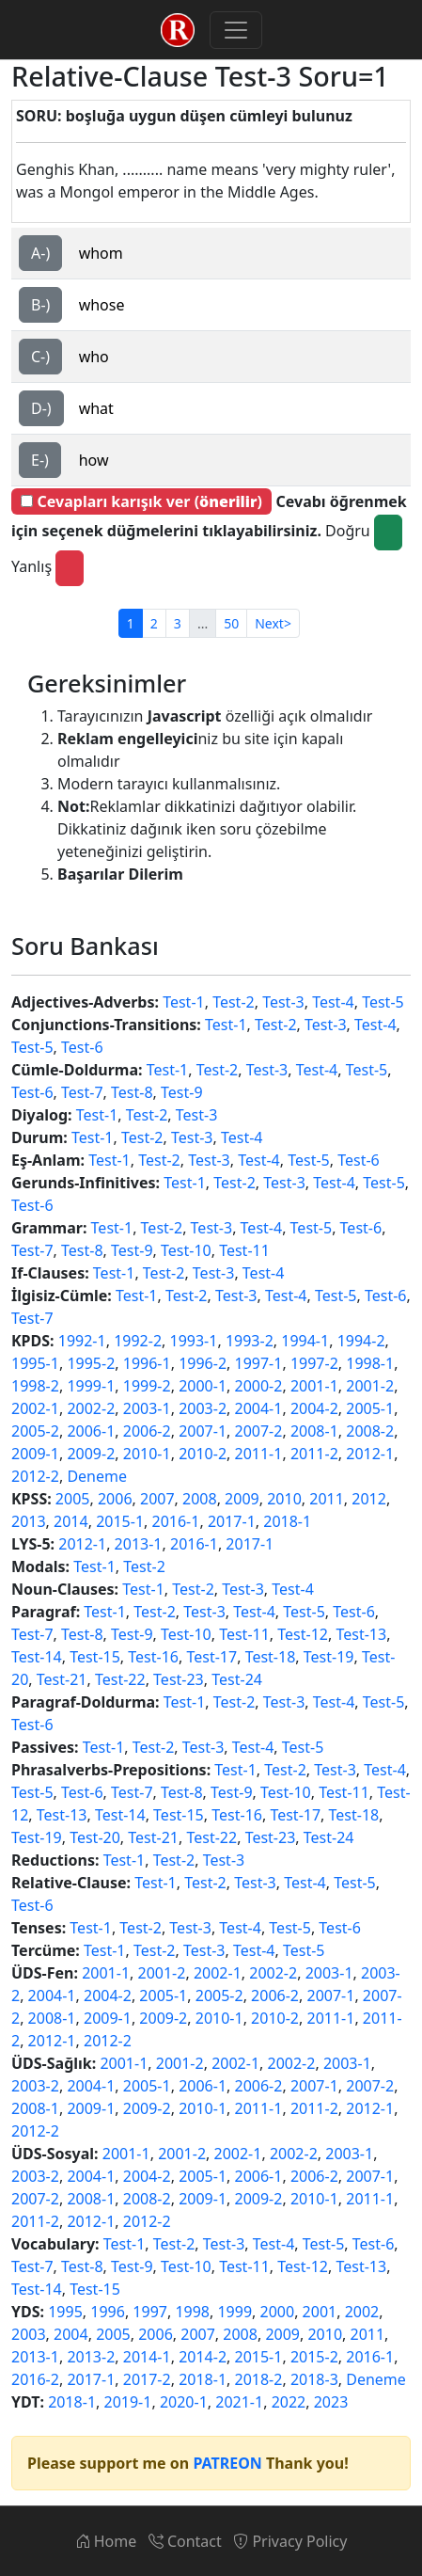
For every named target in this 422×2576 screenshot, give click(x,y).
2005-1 (370, 1408)
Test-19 (329, 1656)
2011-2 (314, 1453)
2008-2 (370, 1431)
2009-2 (91, 1453)
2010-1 (147, 1453)
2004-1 (259, 1408)
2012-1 (370, 1453)
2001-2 (370, 1385)
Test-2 (233, 1002)
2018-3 (314, 2379)
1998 (192, 2311)
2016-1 (176, 1521)
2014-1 (147, 2356)
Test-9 (182, 1092)
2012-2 (35, 1476)
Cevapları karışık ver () (141, 501)
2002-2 (91, 1408)
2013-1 (139, 1544)
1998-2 (35, 1385)
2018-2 (259, 2379)
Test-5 (383, 1002)
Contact (185, 2541)
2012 (369, 1498)
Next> (273, 623)
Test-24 (236, 1679)
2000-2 (259, 1385)
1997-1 (259, 1363)
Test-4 (333, 1002)
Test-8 (132, 1092)
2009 (242, 1498)
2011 (326, 1498)
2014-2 (203, 2356)
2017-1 (232, 1521)
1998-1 (370, 1363)
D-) (41, 408)
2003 (28, 2334)
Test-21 (62, 1679)
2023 (331, 2402)
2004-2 (314, 1408)
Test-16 (153, 1656)
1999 (234, 2311)
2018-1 (287, 1521)
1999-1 (91, 1385)
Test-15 (95, 1656)
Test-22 (120, 1679)
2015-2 (314, 2356)
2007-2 (259, 1431)
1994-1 (305, 1340)
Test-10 (186, 1250)
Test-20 (95, 1837)
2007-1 (203, 1431)
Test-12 (302, 1634)
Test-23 (178, 1679)
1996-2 (203, 1363)
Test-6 (82, 1047)
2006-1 (91, 1431)
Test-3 (283, 1002)
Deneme (97, 1476)
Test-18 (270, 1656)
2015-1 (120, 1521)
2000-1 (203, 1385)
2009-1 (35, 1453)
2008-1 (314, 1431)
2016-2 (35, 2379)
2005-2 (35, 1431)
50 (231, 623)
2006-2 (147, 1431)
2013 (28, 1521)
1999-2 (147, 1385)
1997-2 (314, 1363)
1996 (107, 2311)
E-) (40, 460)
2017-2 (147, 2379)
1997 (150, 2311)
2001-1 (314, 1385)
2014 (71, 1521)
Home (106, 2541)
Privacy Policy (290, 2541)
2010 (284, 1498)
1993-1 (194, 1340)
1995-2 (91, 1363)
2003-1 (147, 1408)
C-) (40, 356)
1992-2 (138, 1340)
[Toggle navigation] (236, 30)
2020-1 (184, 2402)
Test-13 (361, 1634)
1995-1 (35, 1363)
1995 (65, 2311)
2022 (289, 2402)
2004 (71, 2334)
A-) (40, 253)
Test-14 (36, 1656)
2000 (277, 2311)
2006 (115, 1498)
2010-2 (203, 1453)
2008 (199, 1498)
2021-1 (239, 2402)
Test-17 (211, 1656)
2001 (320, 2311)
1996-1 (147, 1363)
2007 (157, 1498)
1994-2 (361, 1340)
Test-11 (244, 1250)
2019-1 (128, 2402)
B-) (40, 304)
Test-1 (184, 1002)
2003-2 (203, 1408)
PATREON (227, 2463)
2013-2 (91, 2356)
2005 (72, 1498)
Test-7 (82, 1092)
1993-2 (250, 1340)
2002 (362, 2311)
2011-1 (259, 1453)
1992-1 (82, 1340)
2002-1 (35, 1408)
